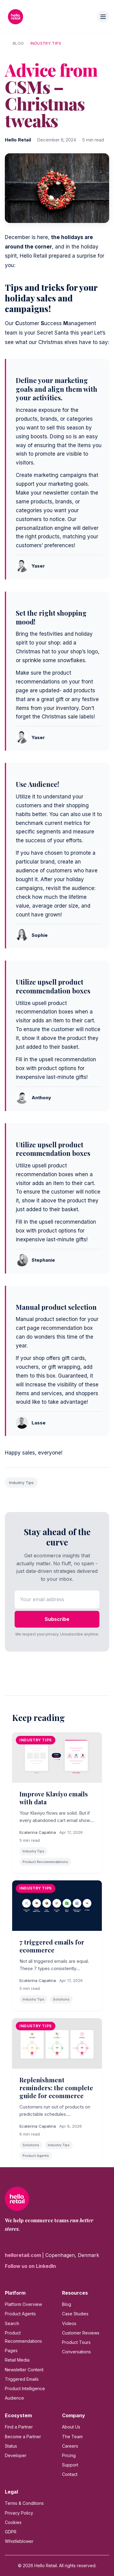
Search (12, 2323)
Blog (18, 43)
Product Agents (20, 2313)
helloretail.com (23, 2255)
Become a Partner (23, 2436)
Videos (69, 2323)
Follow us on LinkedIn (30, 2266)
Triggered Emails (22, 2379)
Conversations (76, 2351)
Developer (15, 2455)
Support (70, 2464)
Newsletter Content (24, 2369)
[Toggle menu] (103, 17)
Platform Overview (23, 2304)
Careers (70, 2446)
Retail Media (17, 2359)
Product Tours (76, 2342)
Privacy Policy (19, 2512)
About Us (71, 2426)
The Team (72, 2436)
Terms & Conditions (24, 2503)
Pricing (69, 2455)
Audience (14, 2397)
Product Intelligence (25, 2388)
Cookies (13, 2522)
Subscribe (57, 1619)
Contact (70, 2474)
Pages (11, 2350)
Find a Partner (19, 2426)
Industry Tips (45, 43)
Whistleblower (19, 2541)
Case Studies (75, 2313)
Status (11, 2446)
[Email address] (57, 1599)
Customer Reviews (80, 2332)
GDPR (10, 2531)
